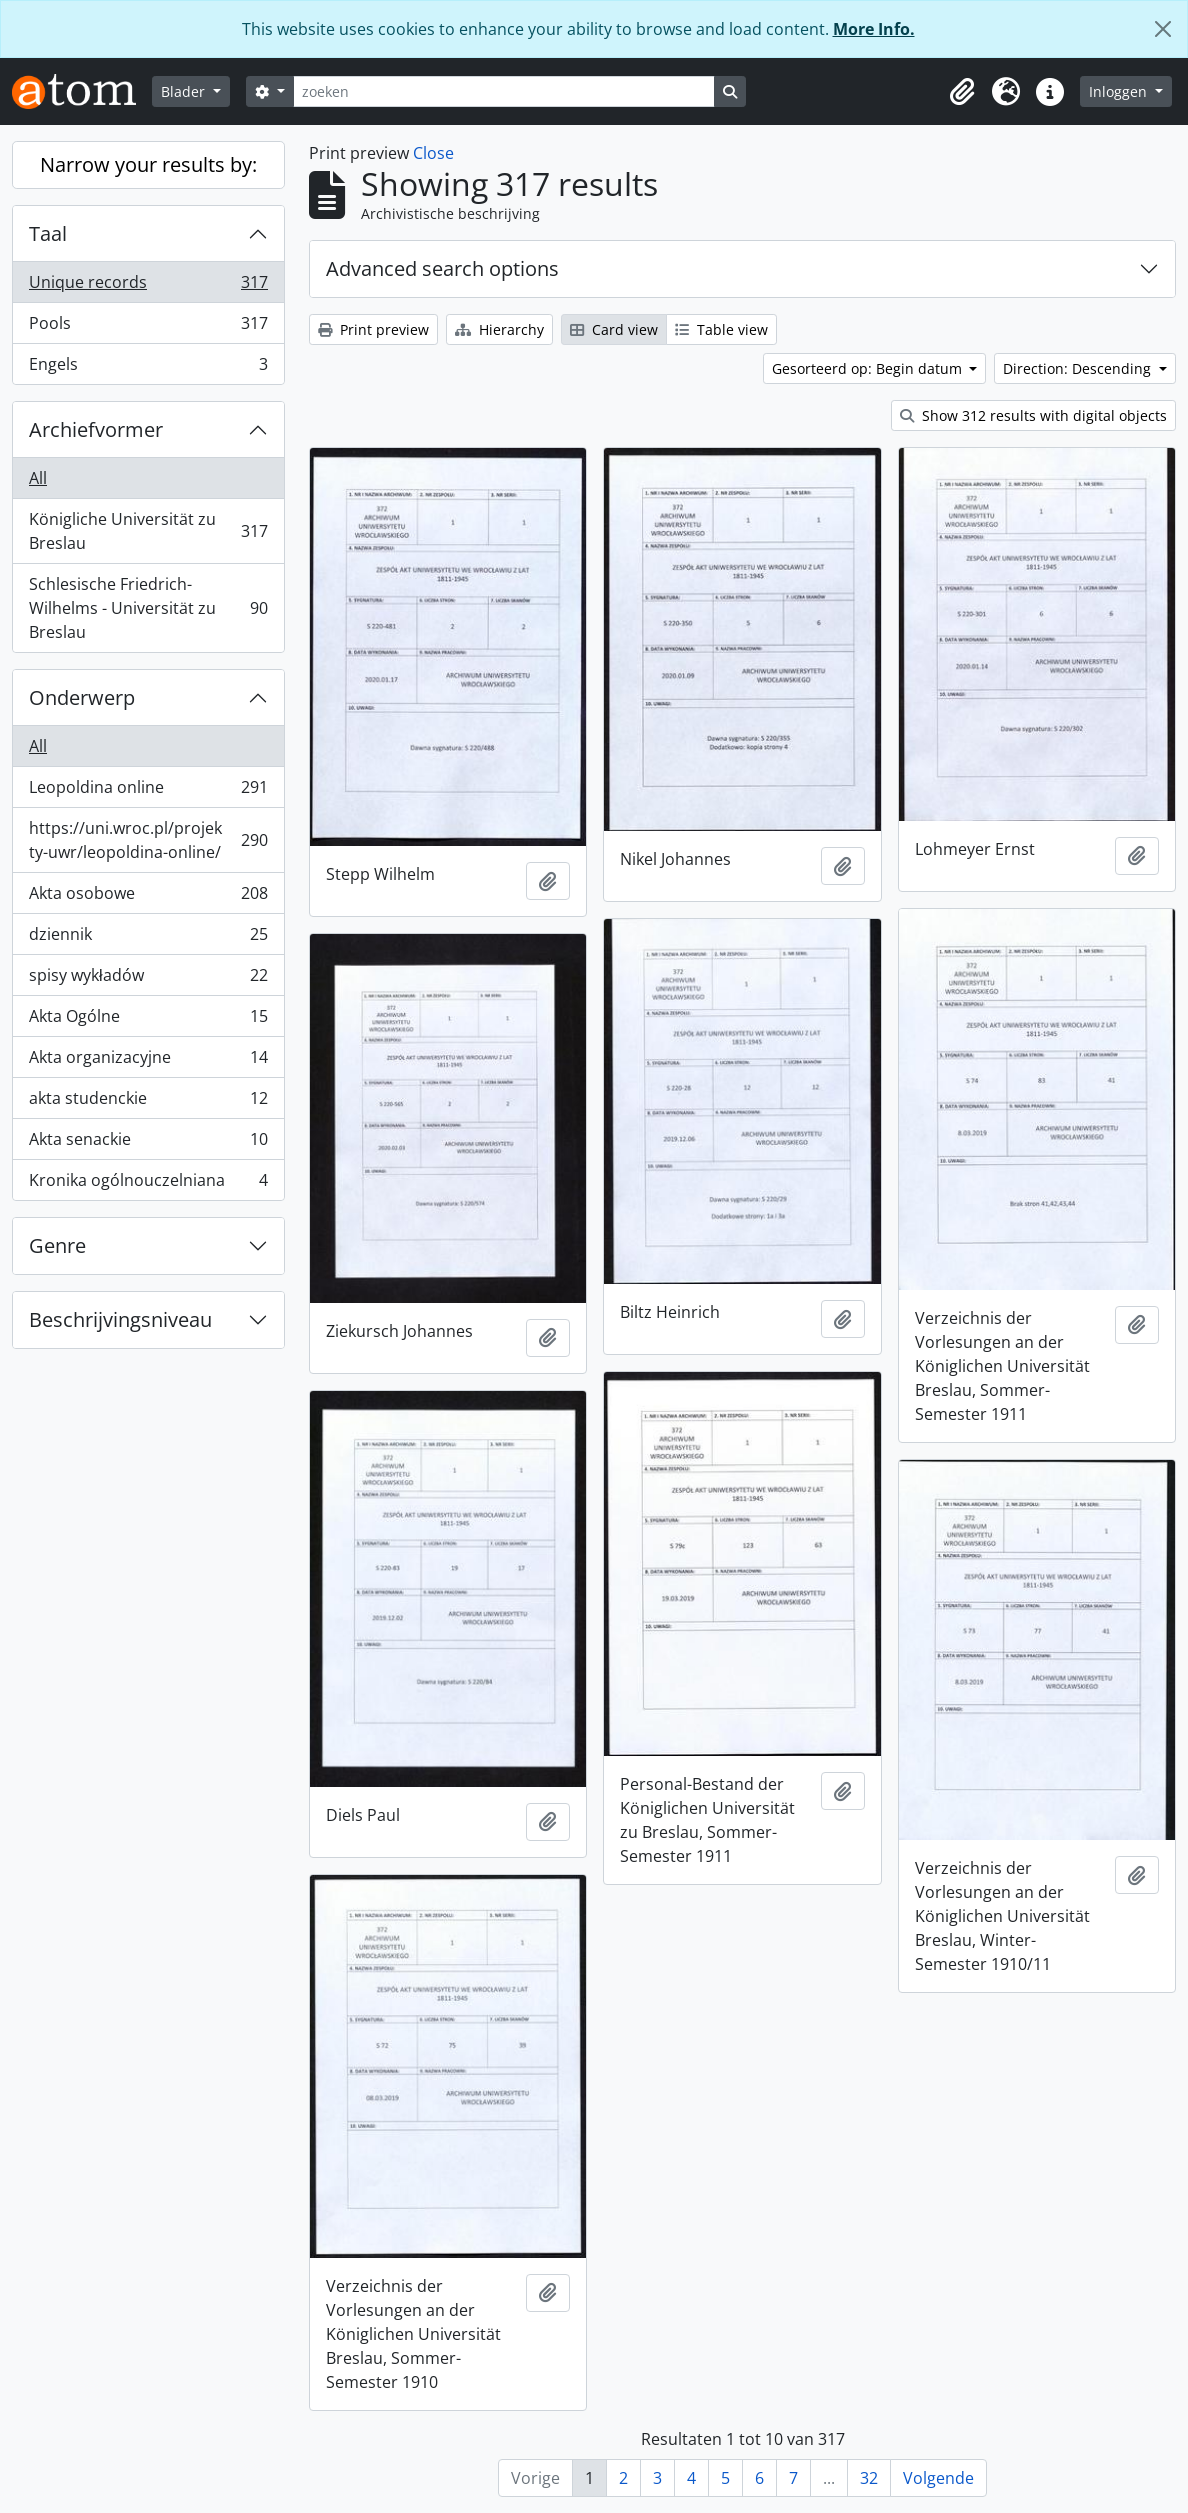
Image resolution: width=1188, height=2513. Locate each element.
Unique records (148, 286)
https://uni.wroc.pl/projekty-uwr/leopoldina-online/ (148, 840)
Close (433, 153)
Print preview (373, 329)
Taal (48, 233)
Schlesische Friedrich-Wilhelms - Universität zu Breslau (148, 608)
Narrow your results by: (148, 164)
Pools (148, 327)
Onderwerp (82, 697)
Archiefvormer (96, 429)
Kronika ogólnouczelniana (148, 1184)
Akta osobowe (148, 897)
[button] (962, 92)
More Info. (874, 29)
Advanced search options (442, 268)
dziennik (148, 938)
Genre (57, 1245)
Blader (185, 91)
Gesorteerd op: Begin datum (869, 368)
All (38, 478)
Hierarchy (499, 329)
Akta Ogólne (148, 1020)
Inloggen (1120, 91)
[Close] (1163, 29)
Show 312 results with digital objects (1033, 415)
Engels (148, 368)
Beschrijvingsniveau (120, 1319)
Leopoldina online (148, 791)
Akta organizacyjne (148, 1061)
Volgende (938, 2478)
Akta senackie (148, 1143)
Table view (721, 329)
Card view (614, 329)
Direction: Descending (1079, 368)
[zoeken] (504, 91)
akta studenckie (148, 1102)
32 (869, 2478)
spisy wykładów (148, 979)
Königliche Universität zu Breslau (148, 531)
